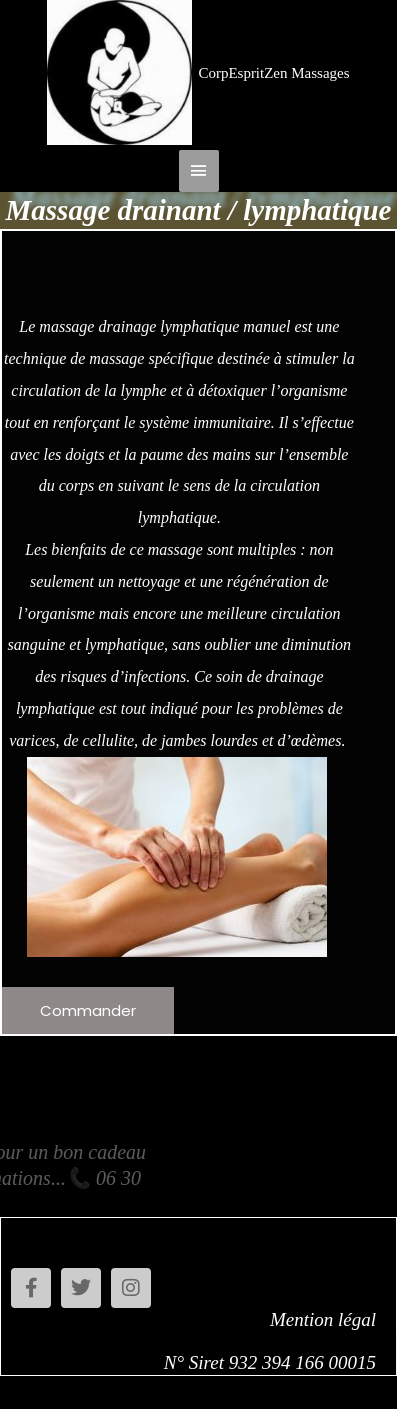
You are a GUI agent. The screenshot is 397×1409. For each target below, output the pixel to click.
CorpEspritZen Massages (273, 73)
